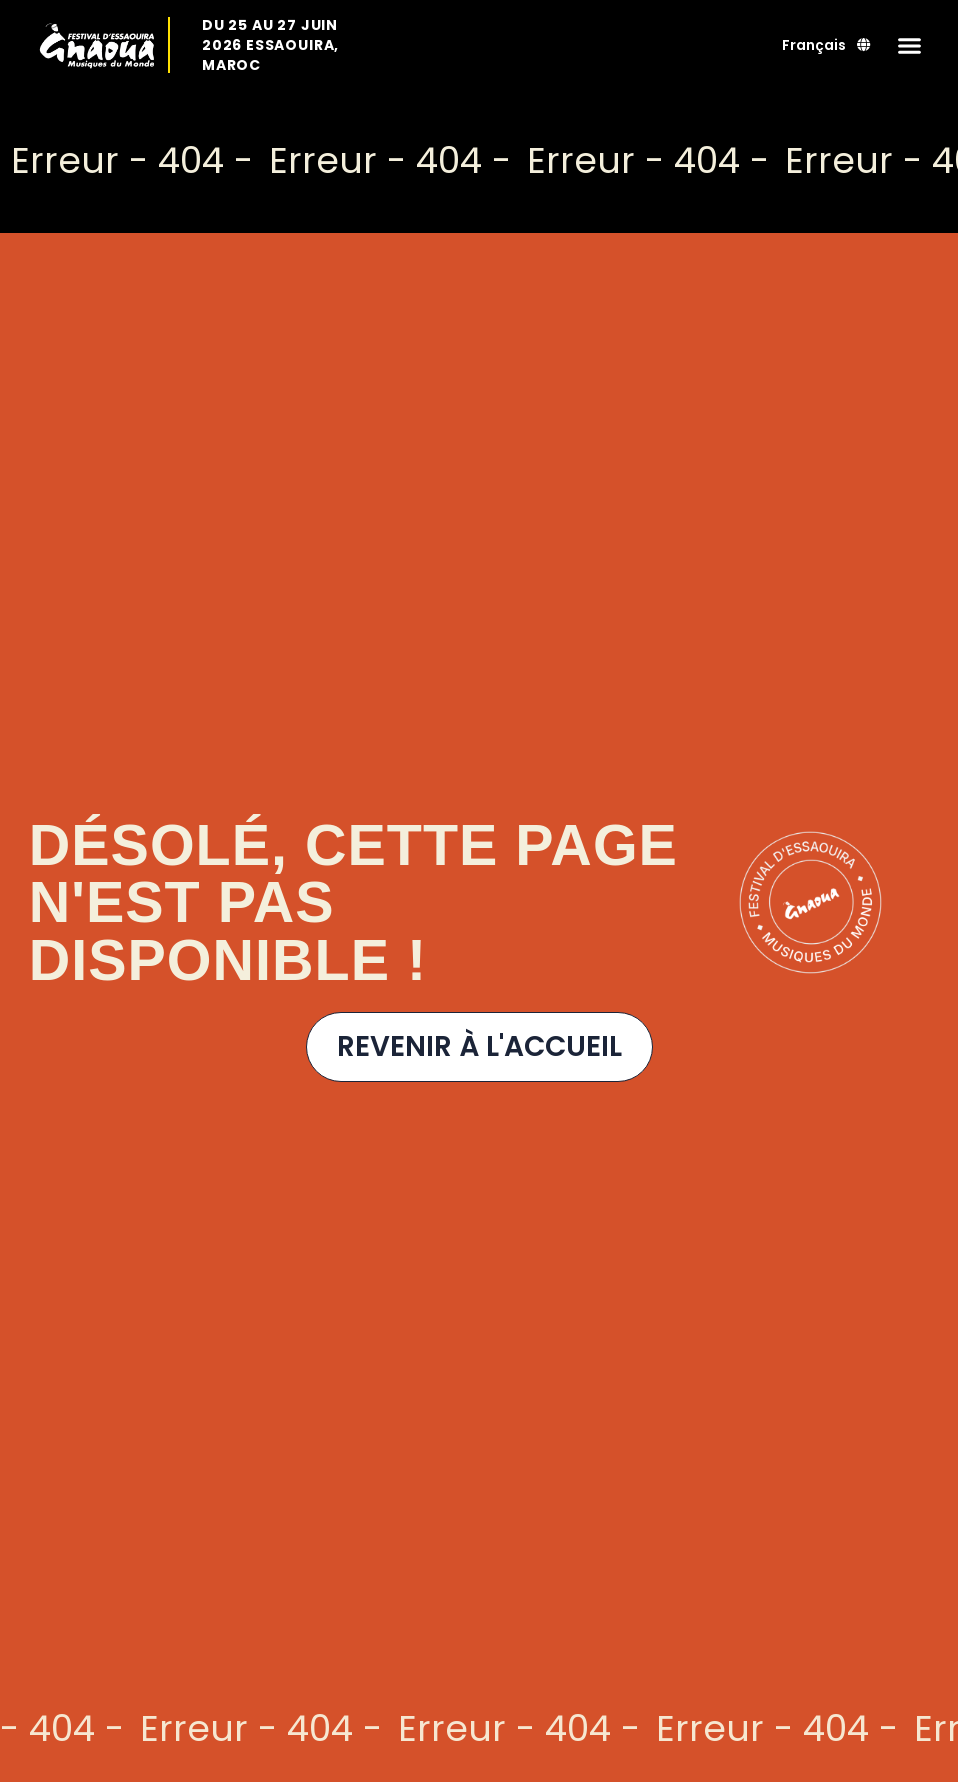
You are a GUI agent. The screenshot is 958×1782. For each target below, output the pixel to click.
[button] (910, 45)
